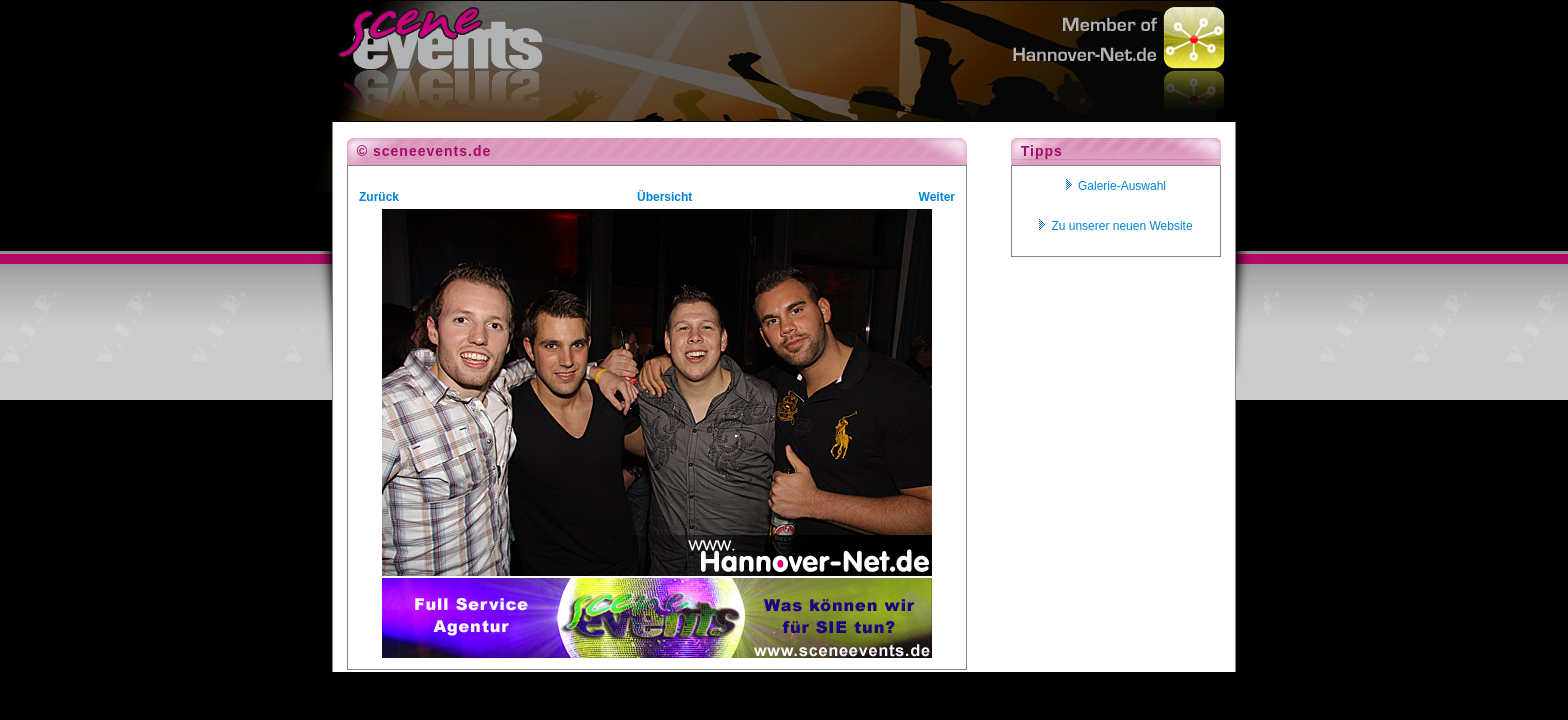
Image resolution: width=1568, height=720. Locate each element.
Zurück (379, 197)
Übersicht (664, 197)
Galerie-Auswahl (1116, 186)
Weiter (937, 197)
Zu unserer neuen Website (1115, 226)
